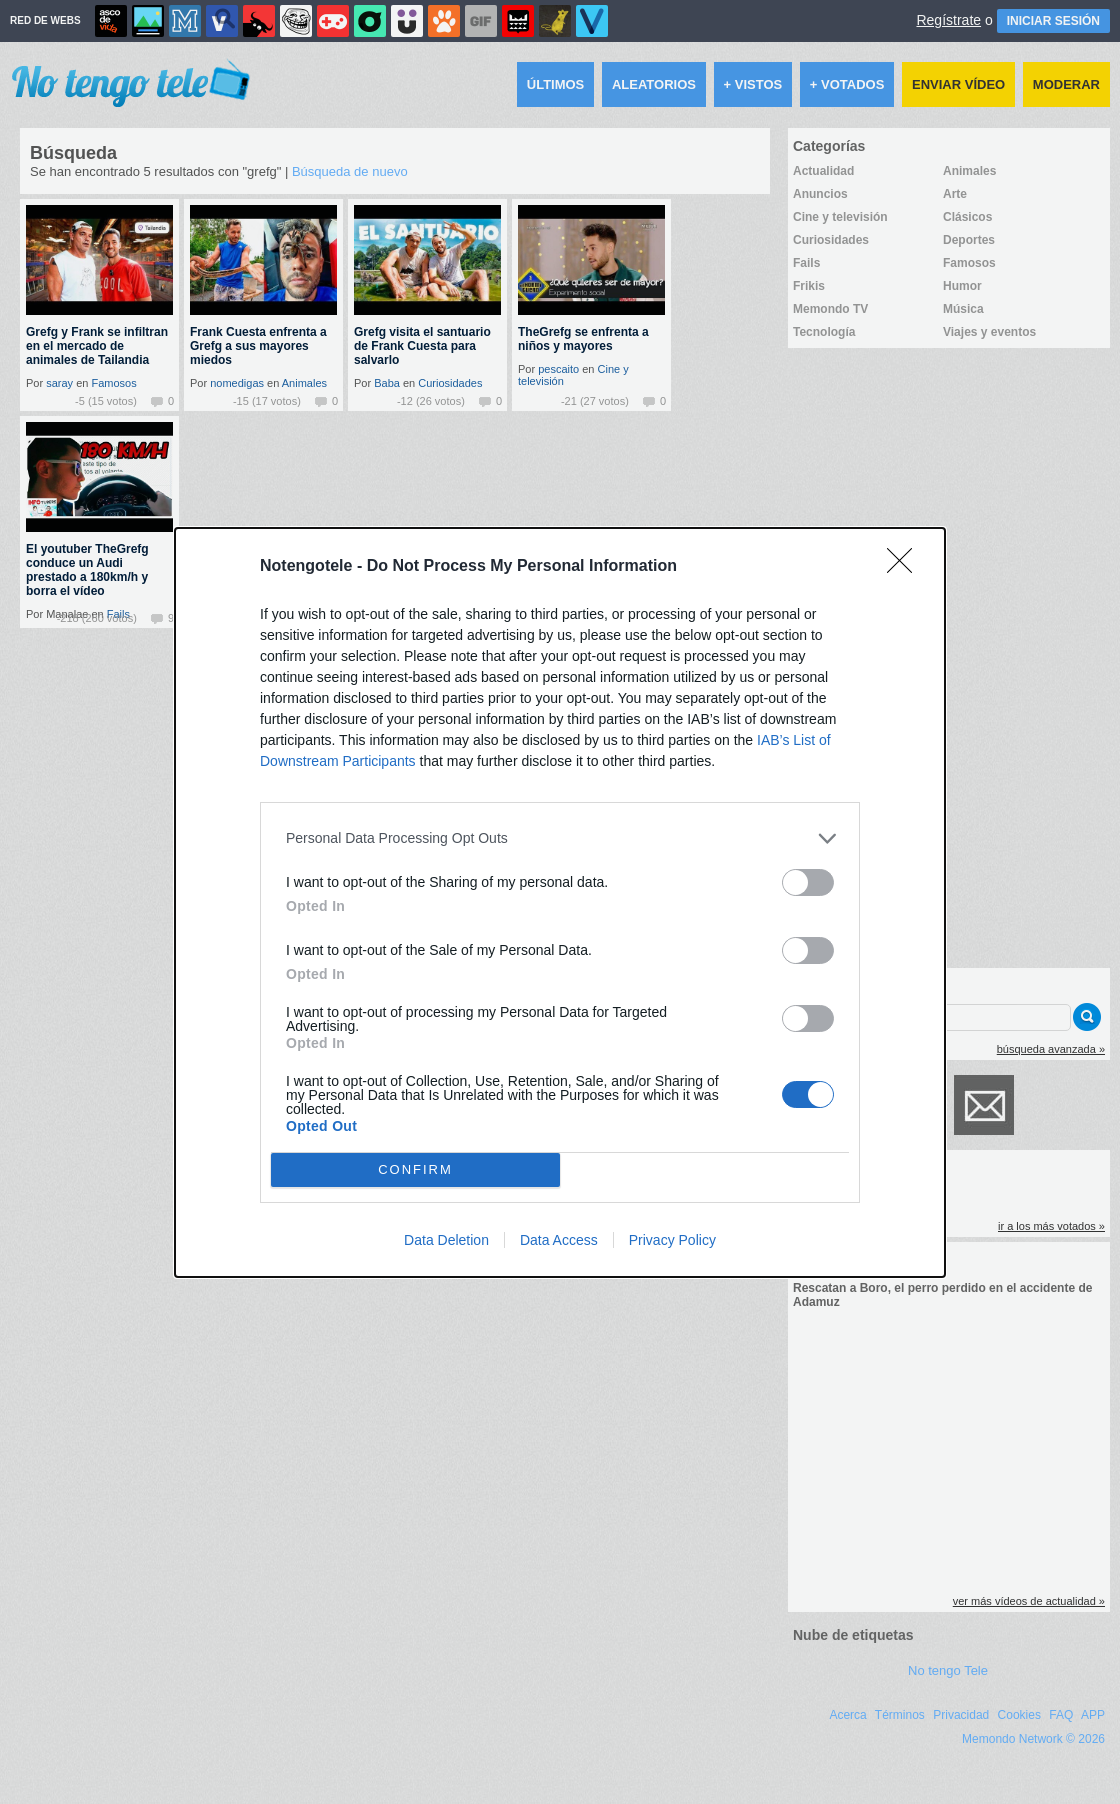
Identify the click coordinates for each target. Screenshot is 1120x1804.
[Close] (906, 567)
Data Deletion (446, 1240)
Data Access (559, 1240)
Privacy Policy (672, 1240)
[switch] (808, 882)
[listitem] (560, 838)
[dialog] (560, 902)
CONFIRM (415, 1169)
